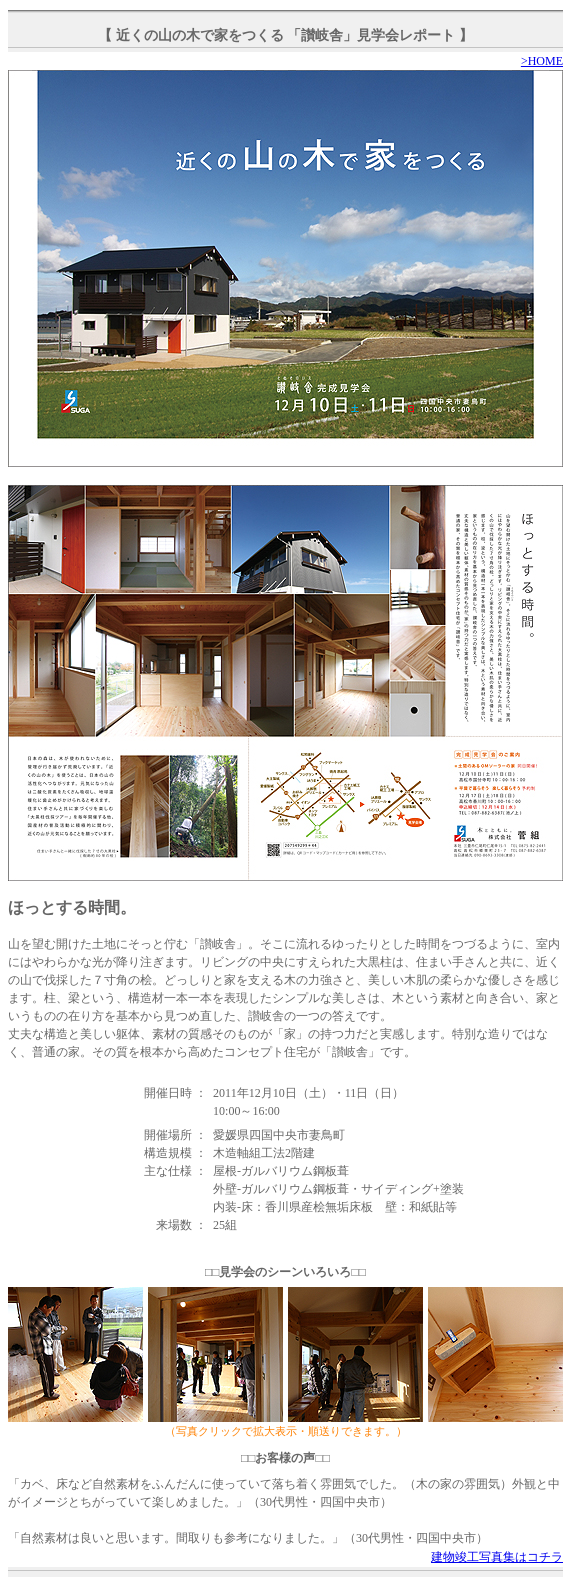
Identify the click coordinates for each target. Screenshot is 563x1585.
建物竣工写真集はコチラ (497, 1557)
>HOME (542, 61)
